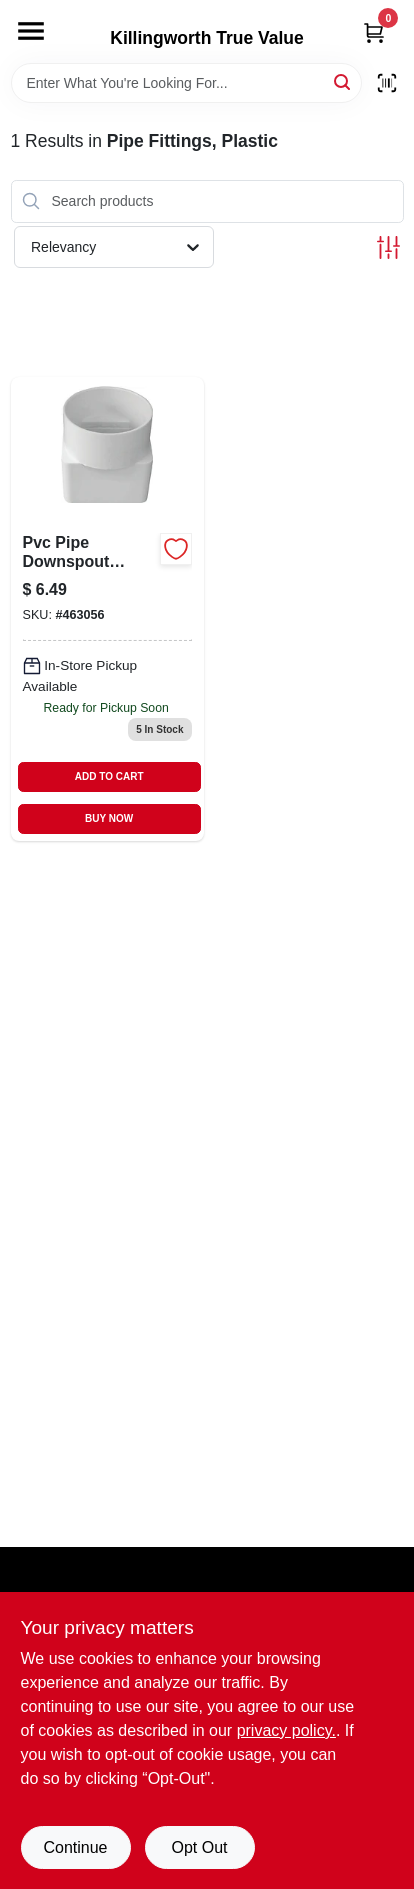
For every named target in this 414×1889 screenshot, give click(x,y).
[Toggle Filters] (388, 247)
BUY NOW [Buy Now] (109, 818)
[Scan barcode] (387, 83)
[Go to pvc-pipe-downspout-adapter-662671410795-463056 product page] (107, 609)
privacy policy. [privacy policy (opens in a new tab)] (286, 1730)
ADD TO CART (109, 776)
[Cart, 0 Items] (374, 32)
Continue (75, 1847)
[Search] (343, 81)
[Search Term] (186, 83)
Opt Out (199, 1847)
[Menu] (31, 31)
